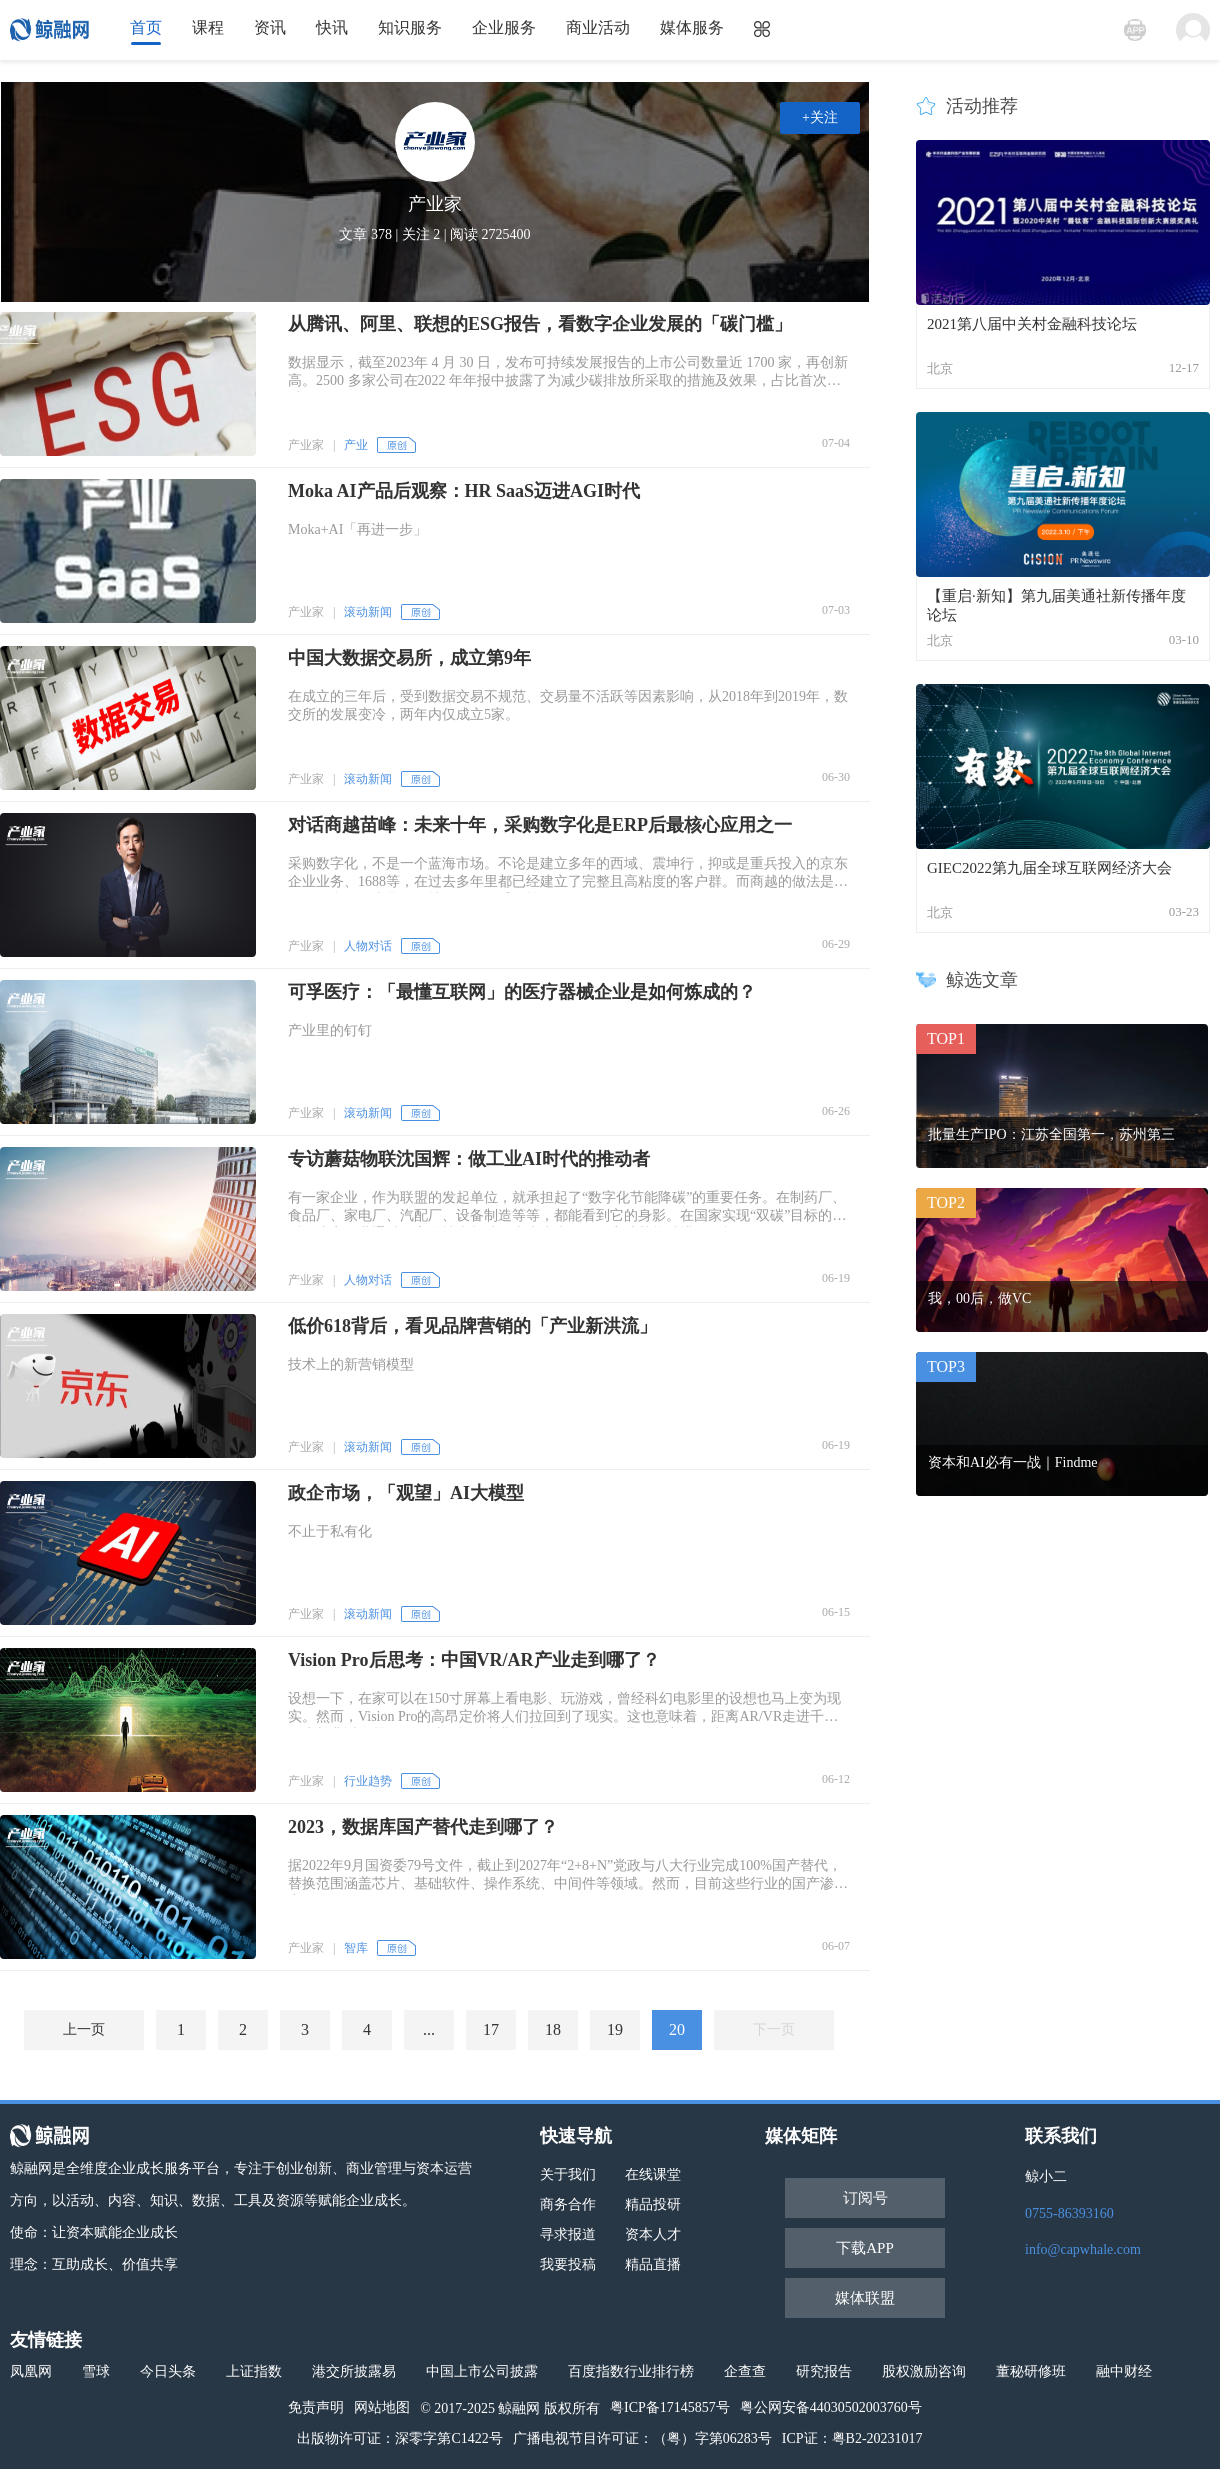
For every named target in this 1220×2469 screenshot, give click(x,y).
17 (491, 2029)
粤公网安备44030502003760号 (831, 2407)
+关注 (820, 117)
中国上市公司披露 (482, 2371)
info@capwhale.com (1083, 2249)
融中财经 (1124, 2371)
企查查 (745, 2371)
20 (677, 2029)
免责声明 (316, 2407)
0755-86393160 (1069, 2213)
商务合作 (568, 2204)
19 (615, 2029)
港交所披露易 (354, 2371)
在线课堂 (653, 2174)
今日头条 (168, 2371)
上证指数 (254, 2371)
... (429, 2029)
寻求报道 (568, 2234)
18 (553, 2029)
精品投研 (653, 2204)
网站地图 (382, 2407)
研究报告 (824, 2371)
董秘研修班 (1031, 2371)
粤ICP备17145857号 (670, 2407)
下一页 (774, 2029)
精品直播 (653, 2264)
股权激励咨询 (924, 2371)
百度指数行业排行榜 (631, 2371)
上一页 (84, 2029)
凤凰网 (31, 2371)
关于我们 (568, 2174)
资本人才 (653, 2234)
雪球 (96, 2371)
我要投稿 (568, 2264)
